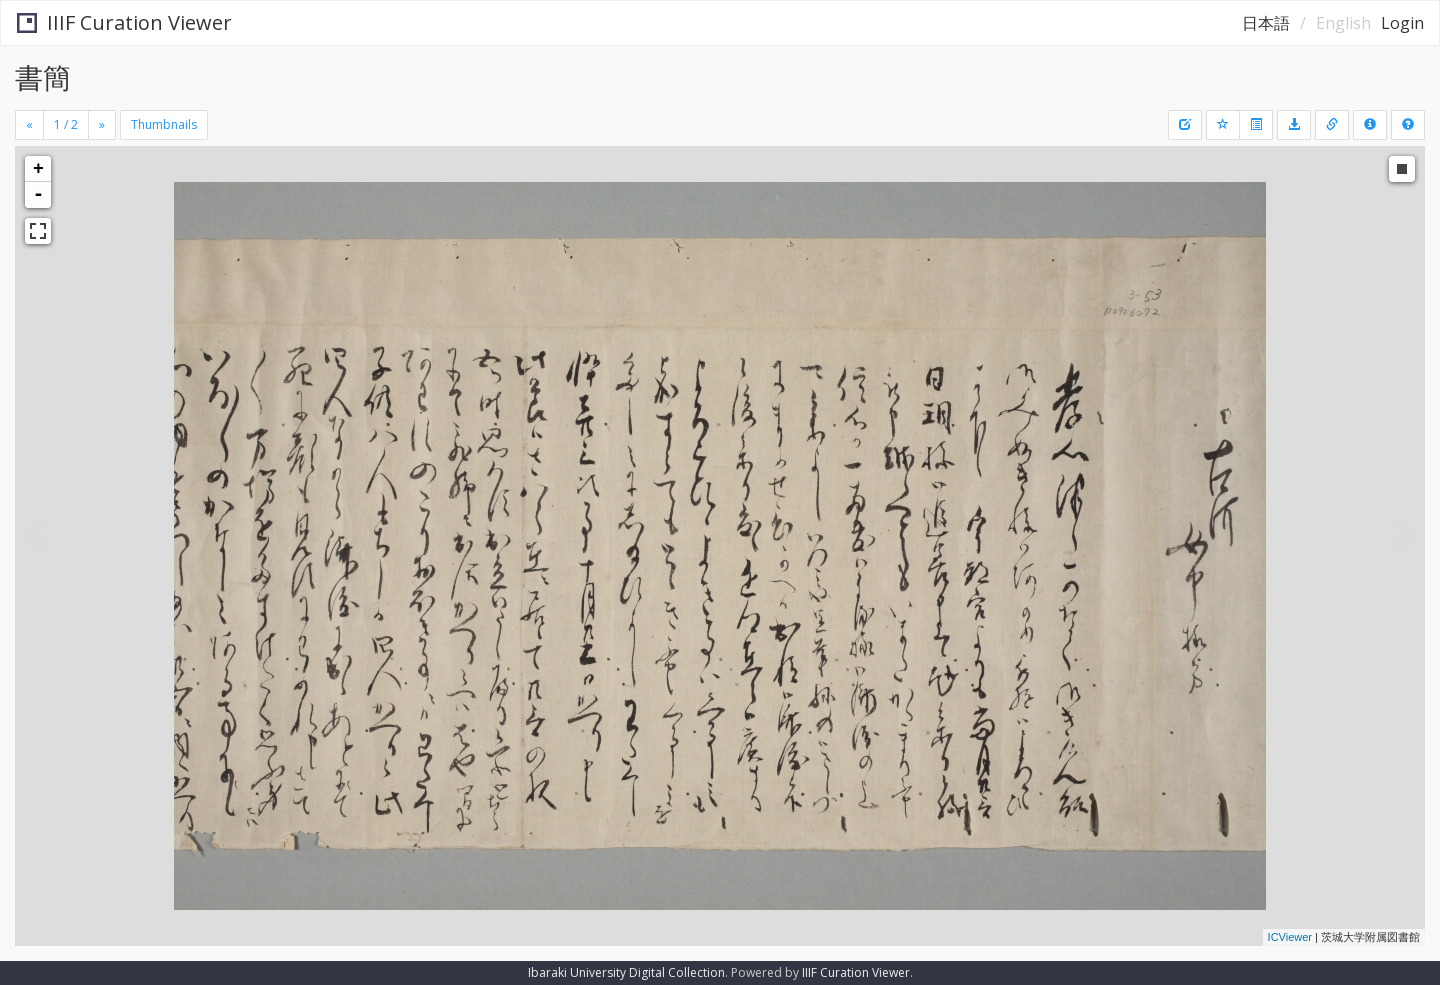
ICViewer (1290, 937)
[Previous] (29, 125)
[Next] (102, 125)
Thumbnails (164, 124)
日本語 (1266, 23)
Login (1402, 23)
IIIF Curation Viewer (124, 22)
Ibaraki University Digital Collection (626, 972)
